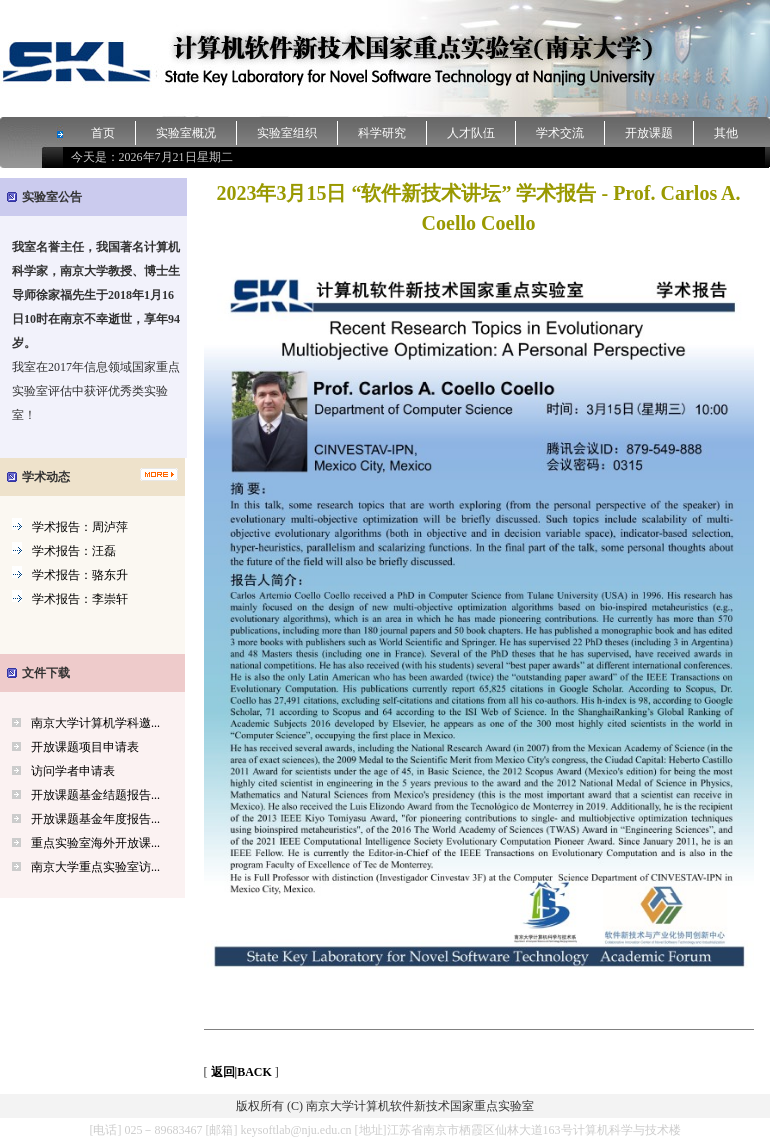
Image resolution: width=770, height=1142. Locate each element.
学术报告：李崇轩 (80, 599)
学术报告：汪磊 (74, 551)
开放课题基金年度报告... (95, 819)
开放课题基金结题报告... (95, 795)
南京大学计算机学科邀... (95, 723)
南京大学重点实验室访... (95, 867)
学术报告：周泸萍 (80, 527)
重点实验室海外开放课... (95, 843)
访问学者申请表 (73, 771)
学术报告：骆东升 (80, 575)
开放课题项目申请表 (85, 747)
